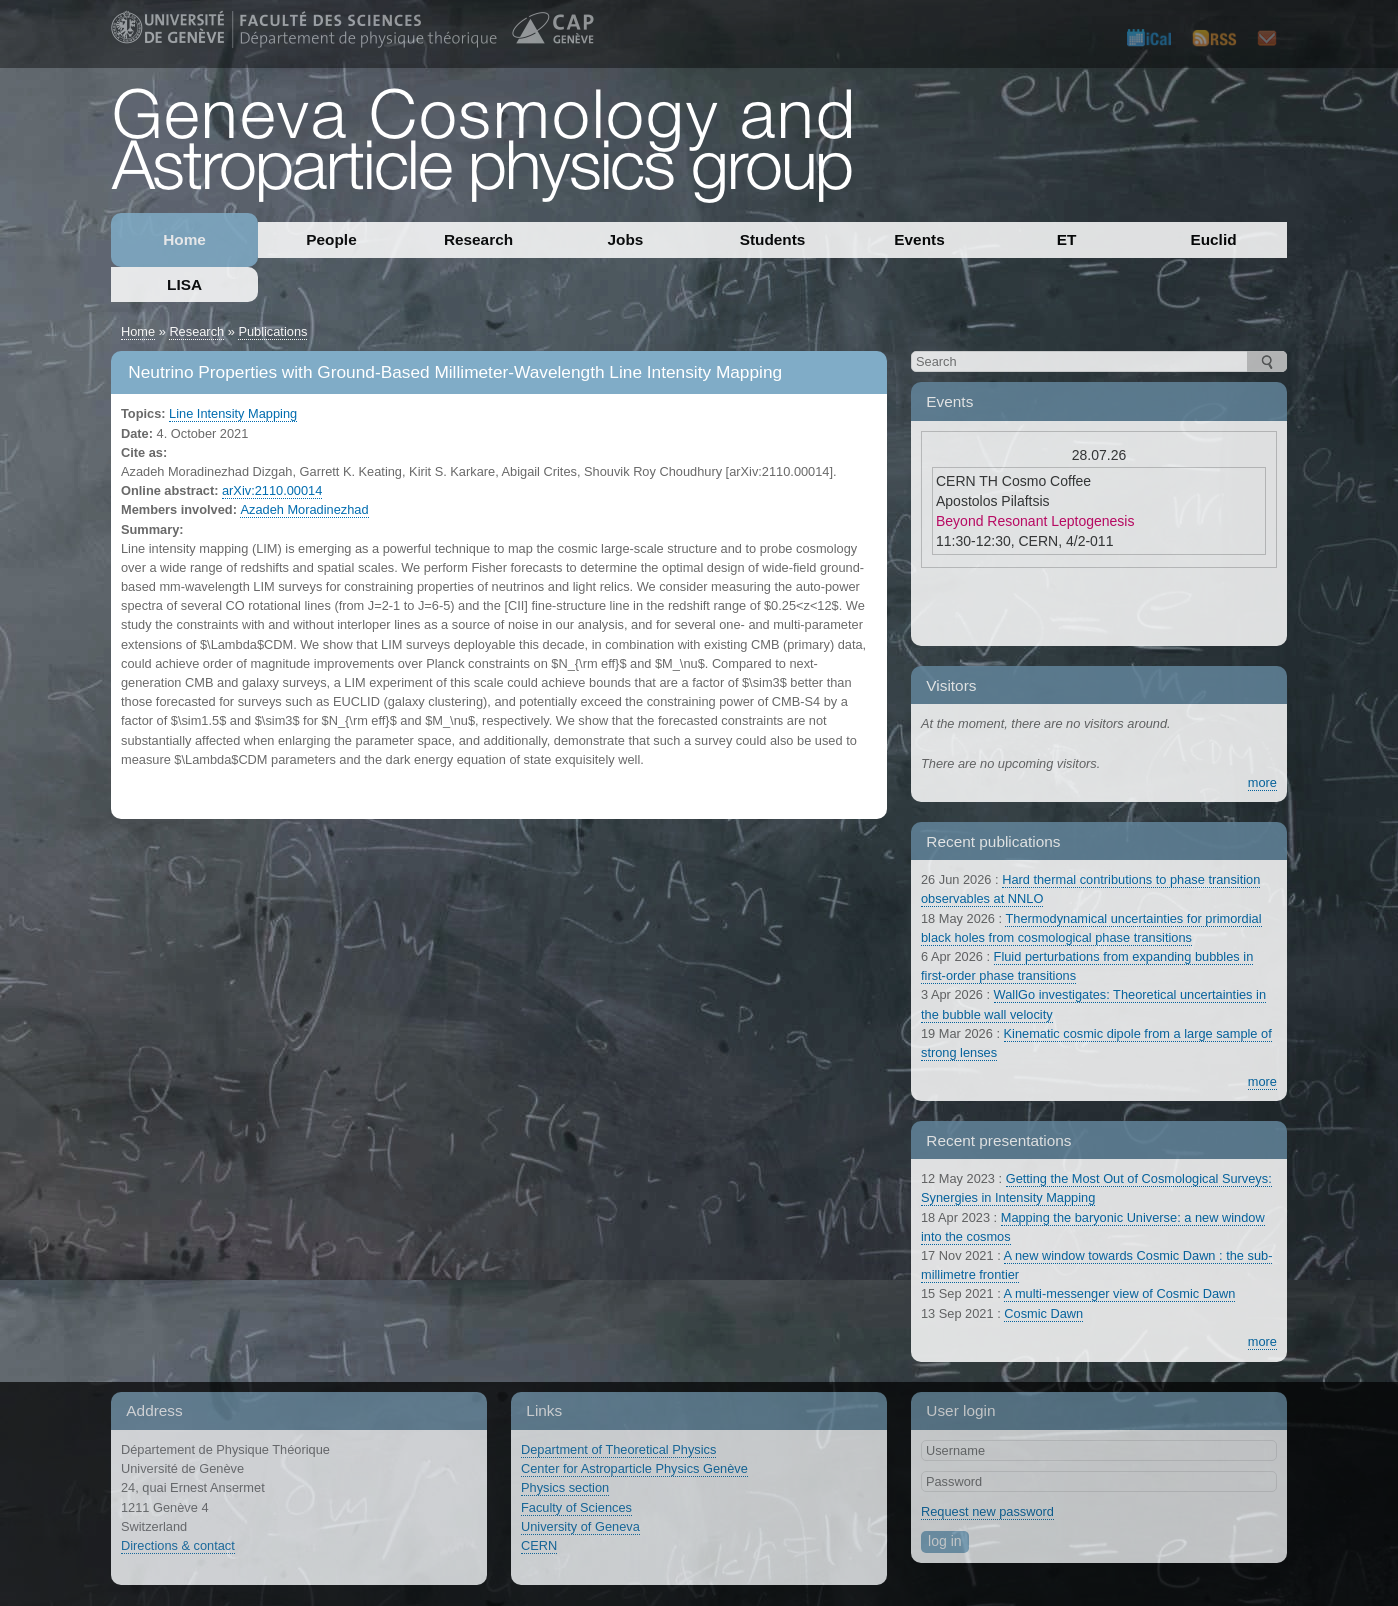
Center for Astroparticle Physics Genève (634, 1468)
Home (184, 239)
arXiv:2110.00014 (272, 490)
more (1262, 782)
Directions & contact (178, 1545)
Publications (272, 331)
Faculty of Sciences (576, 1507)
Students (773, 239)
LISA (184, 284)
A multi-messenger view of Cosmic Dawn (1120, 1293)
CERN (539, 1545)
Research (478, 239)
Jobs (626, 239)
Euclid (1213, 239)
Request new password (987, 1511)
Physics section (565, 1487)
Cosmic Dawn (1043, 1313)
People (331, 239)
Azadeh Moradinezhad (304, 509)
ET (1067, 239)
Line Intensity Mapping (233, 413)
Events (919, 239)
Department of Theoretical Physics (618, 1449)
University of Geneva (580, 1526)
